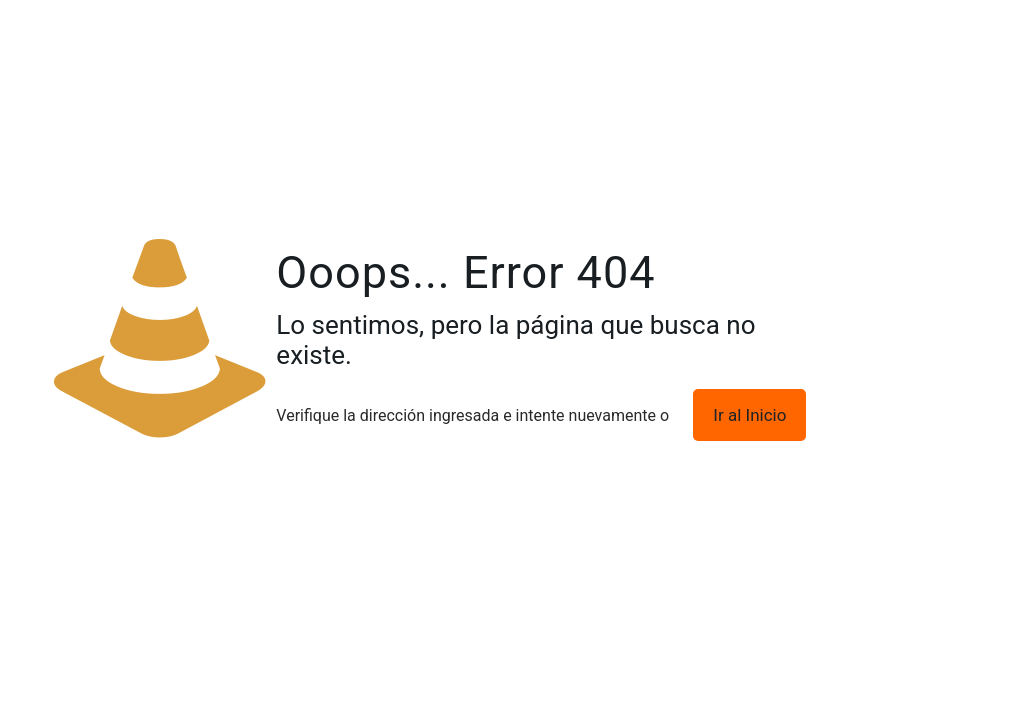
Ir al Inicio (749, 415)
